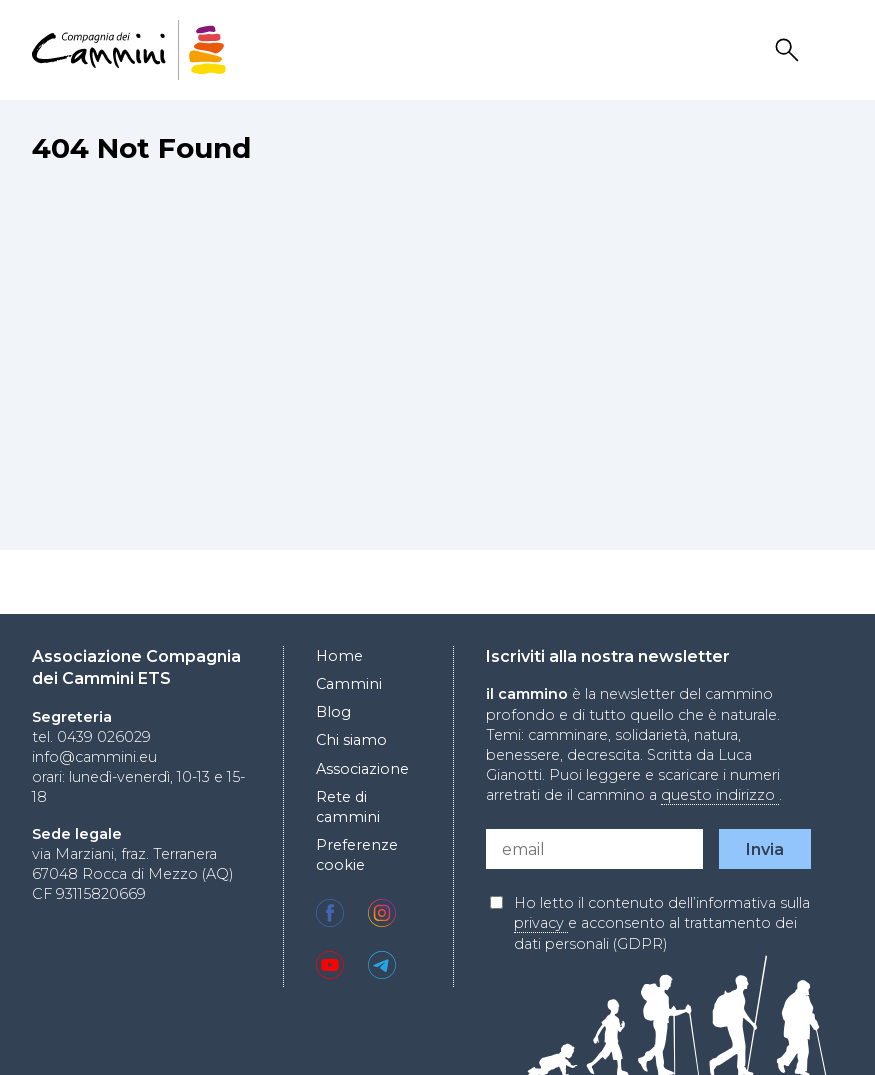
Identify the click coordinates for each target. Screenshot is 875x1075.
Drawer (830, 50)
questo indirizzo (720, 795)
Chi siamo (351, 740)
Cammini (349, 684)
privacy (541, 923)
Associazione (362, 769)
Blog (333, 712)
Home (339, 656)
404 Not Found (141, 148)
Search (790, 50)
